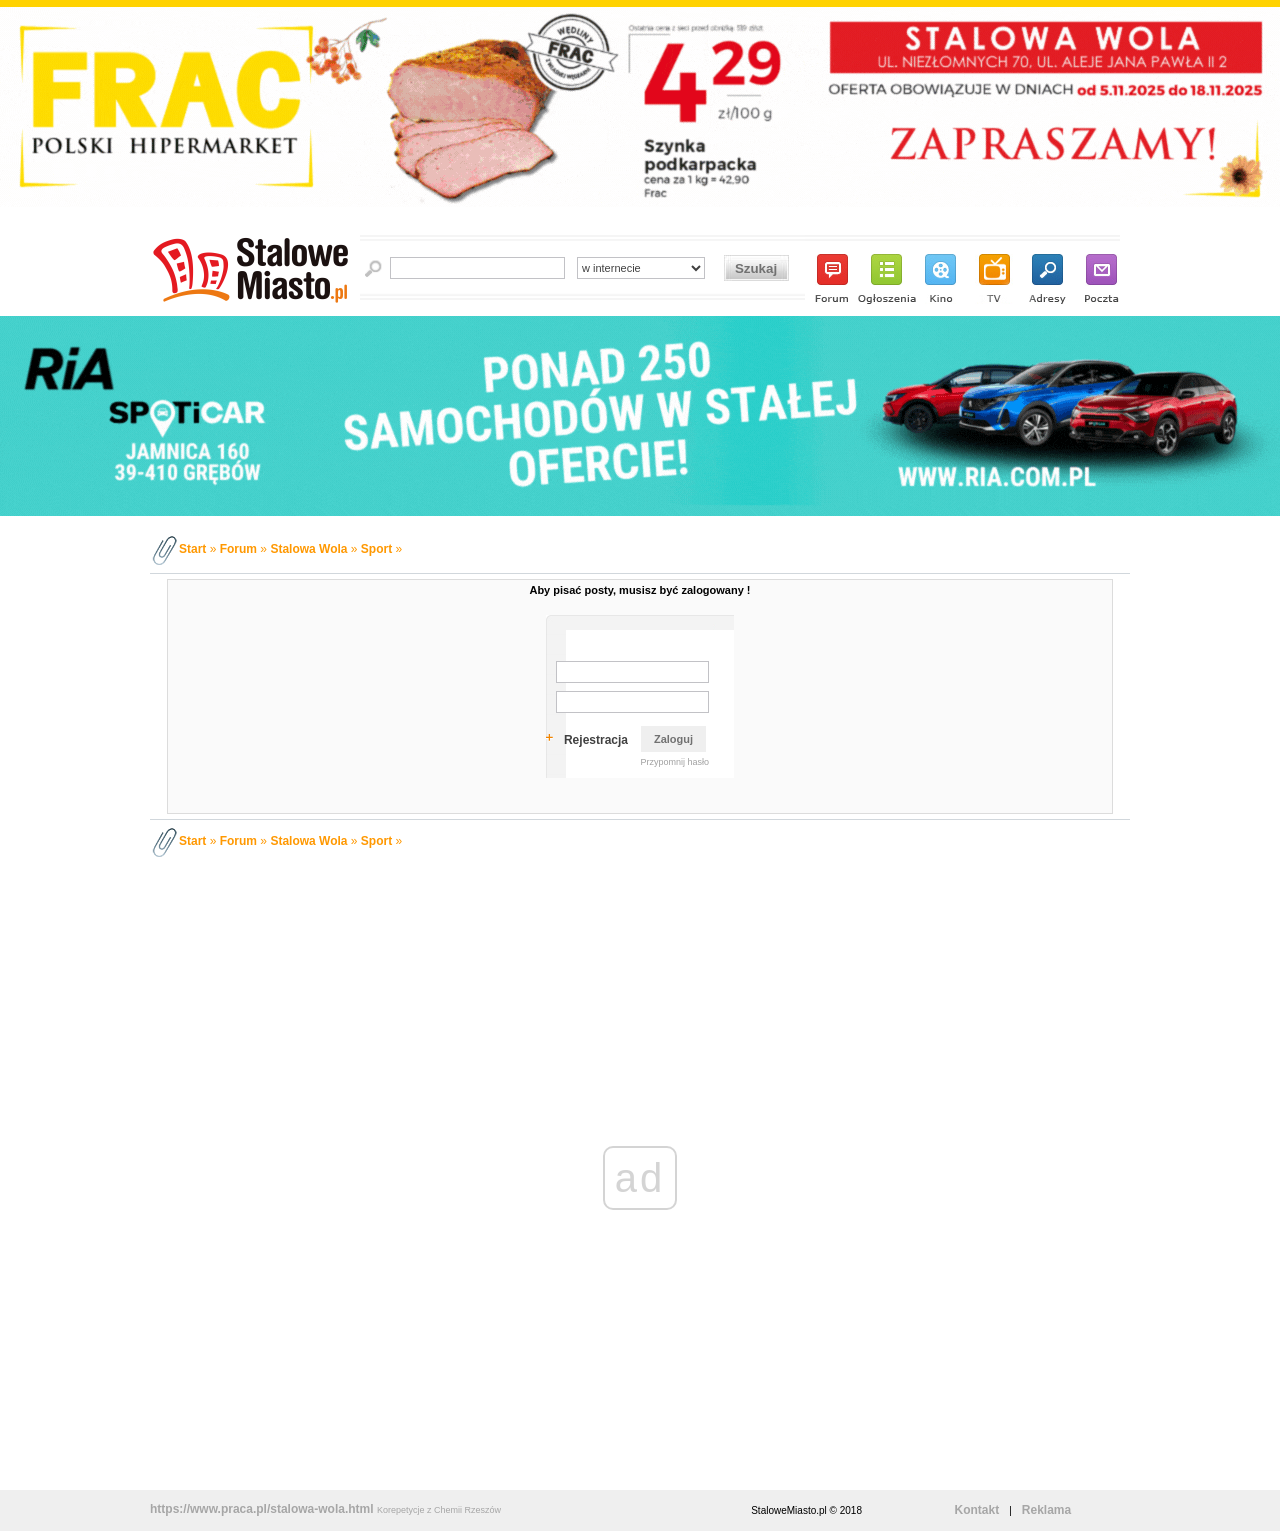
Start (192, 549)
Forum (238, 549)
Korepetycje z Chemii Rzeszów (439, 1510)
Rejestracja (596, 740)
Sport (376, 549)
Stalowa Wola (308, 549)
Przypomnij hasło (674, 762)
